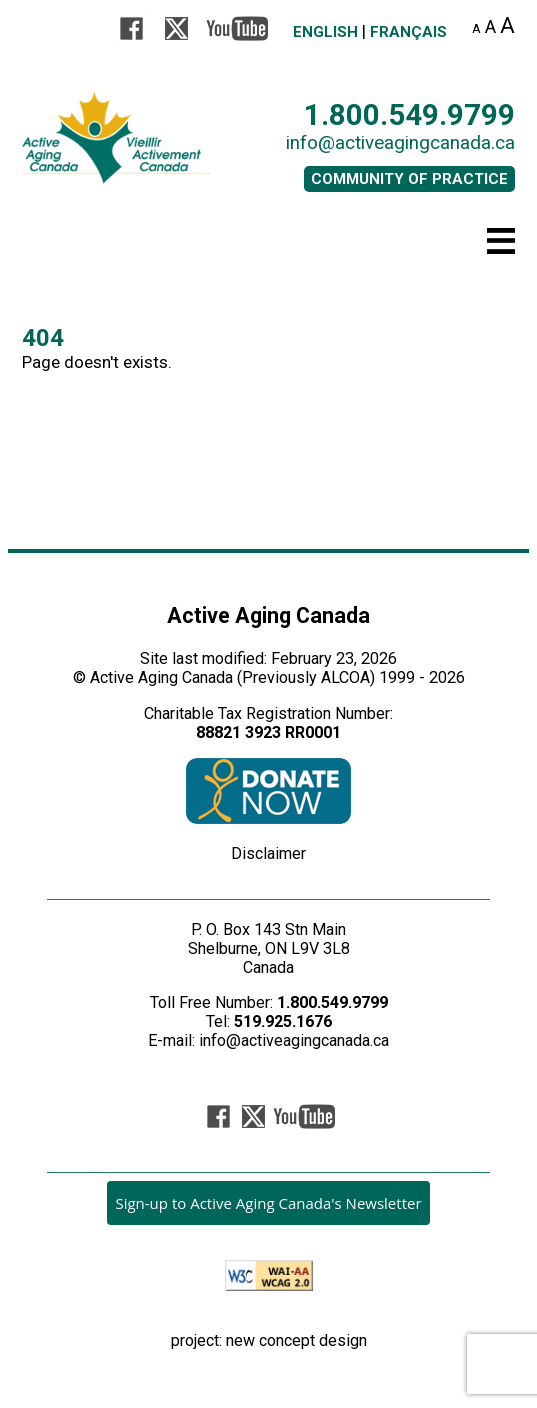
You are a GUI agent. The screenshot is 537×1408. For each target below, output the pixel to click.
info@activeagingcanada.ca (400, 143)
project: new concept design (269, 1340)
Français (408, 32)
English (325, 32)
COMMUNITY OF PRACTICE (409, 179)
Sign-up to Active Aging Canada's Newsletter (268, 1203)
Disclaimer (268, 853)
